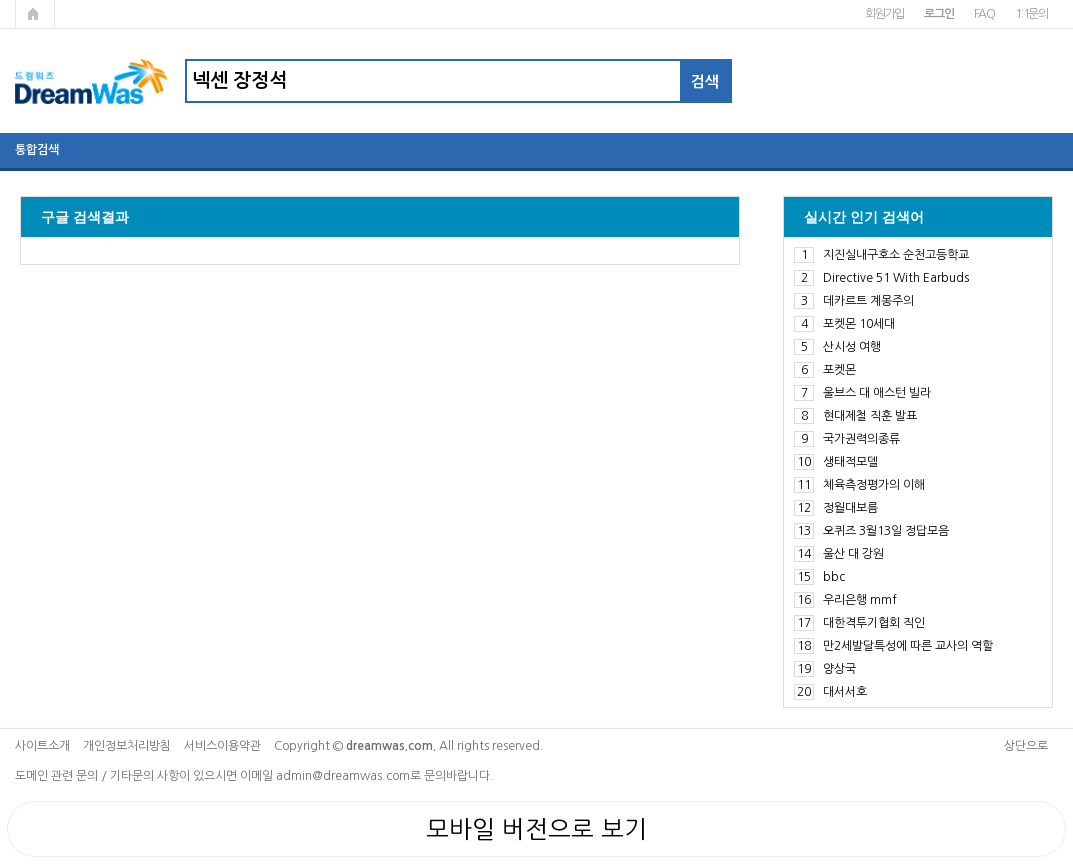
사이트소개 (42, 746)
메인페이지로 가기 (35, 14)
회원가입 (884, 14)
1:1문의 (1031, 14)
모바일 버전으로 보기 (536, 829)
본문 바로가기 (0, 0)
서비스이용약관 (222, 746)
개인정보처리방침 (127, 746)
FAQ (984, 14)
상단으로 (1026, 746)
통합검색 (37, 150)
